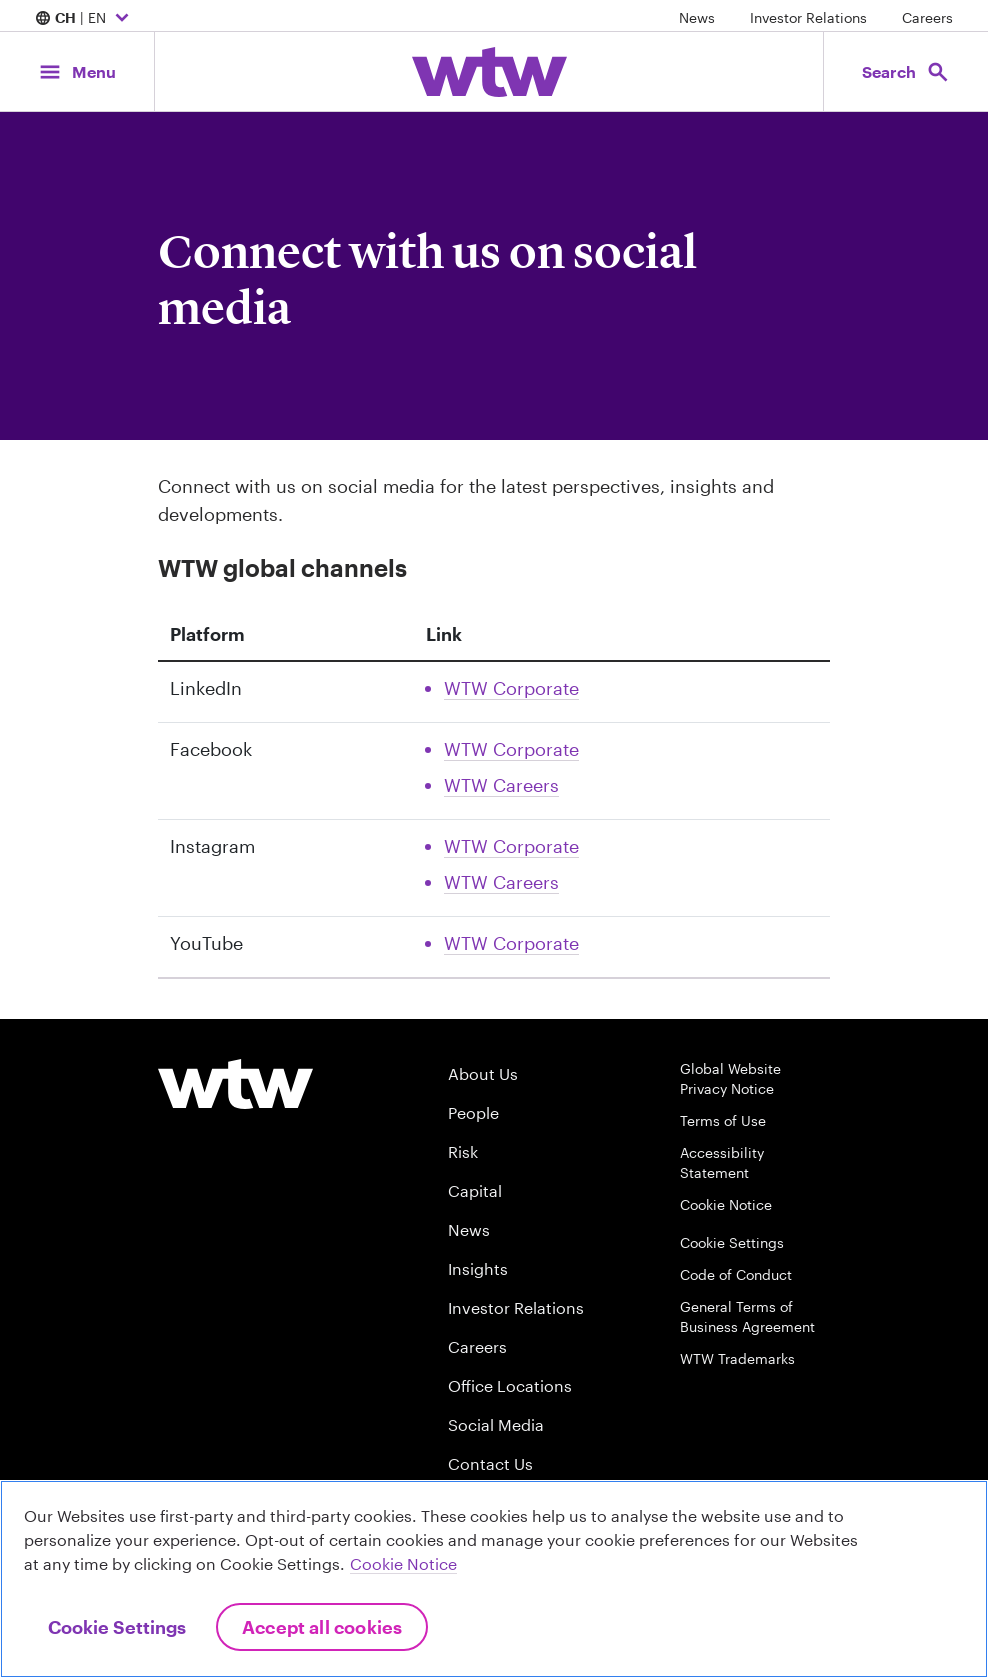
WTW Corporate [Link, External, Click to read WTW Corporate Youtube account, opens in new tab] (511, 943)
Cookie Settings (732, 1242)
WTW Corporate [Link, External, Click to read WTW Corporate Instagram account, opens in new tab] (511, 846)
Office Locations (510, 1385)
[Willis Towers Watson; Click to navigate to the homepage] (489, 72)
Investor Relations (808, 17)
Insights (478, 1268)
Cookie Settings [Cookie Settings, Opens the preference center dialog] (117, 1627)
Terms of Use (723, 1120)
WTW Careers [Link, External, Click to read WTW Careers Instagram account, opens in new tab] (501, 882)
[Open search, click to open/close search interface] (906, 71)
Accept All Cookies (322, 1627)
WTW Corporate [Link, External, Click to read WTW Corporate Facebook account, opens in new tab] (511, 749)
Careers (927, 17)
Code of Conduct (736, 1274)
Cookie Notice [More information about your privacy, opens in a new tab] (403, 1563)
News (697, 17)
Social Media (496, 1424)
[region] (494, 1579)
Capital (475, 1190)
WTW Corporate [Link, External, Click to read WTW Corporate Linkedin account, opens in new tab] (511, 688)
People (473, 1112)
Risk (463, 1151)
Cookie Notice (726, 1204)
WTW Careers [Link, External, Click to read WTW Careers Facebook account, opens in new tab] (501, 785)
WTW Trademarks (737, 1358)
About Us (483, 1073)
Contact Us (490, 1463)
